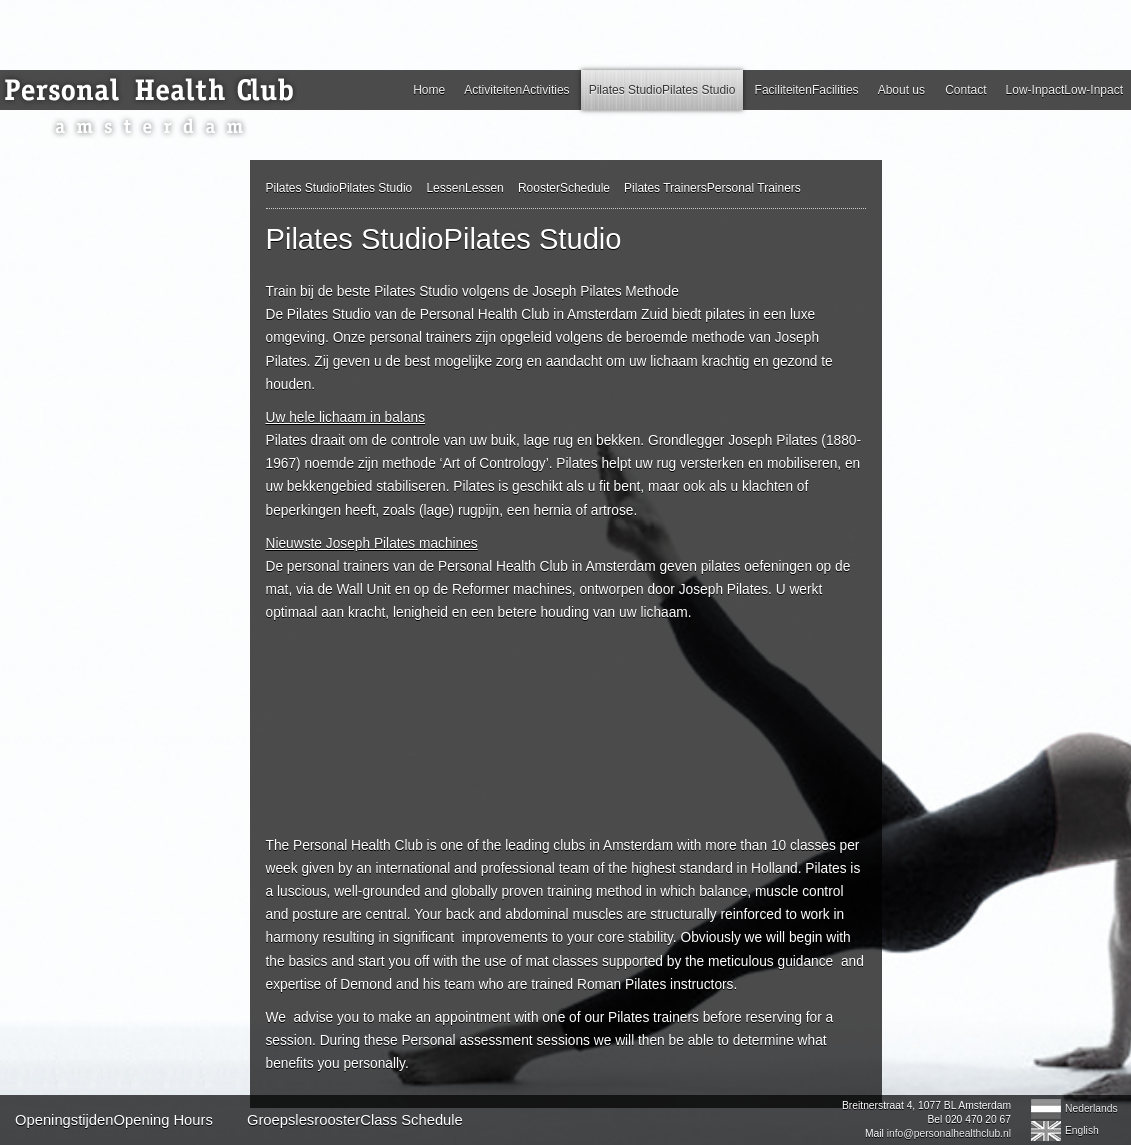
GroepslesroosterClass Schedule (355, 1120)
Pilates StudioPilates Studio (662, 90)
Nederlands (1091, 1108)
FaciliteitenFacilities (807, 90)
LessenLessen (464, 188)
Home (429, 90)
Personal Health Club (155, 108)
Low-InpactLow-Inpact (1064, 90)
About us (901, 90)
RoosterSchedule (564, 188)
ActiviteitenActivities (516, 90)
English (1082, 1130)
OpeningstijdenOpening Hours (114, 1120)
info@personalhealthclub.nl (949, 1133)
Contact (965, 90)
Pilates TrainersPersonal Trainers (712, 188)
